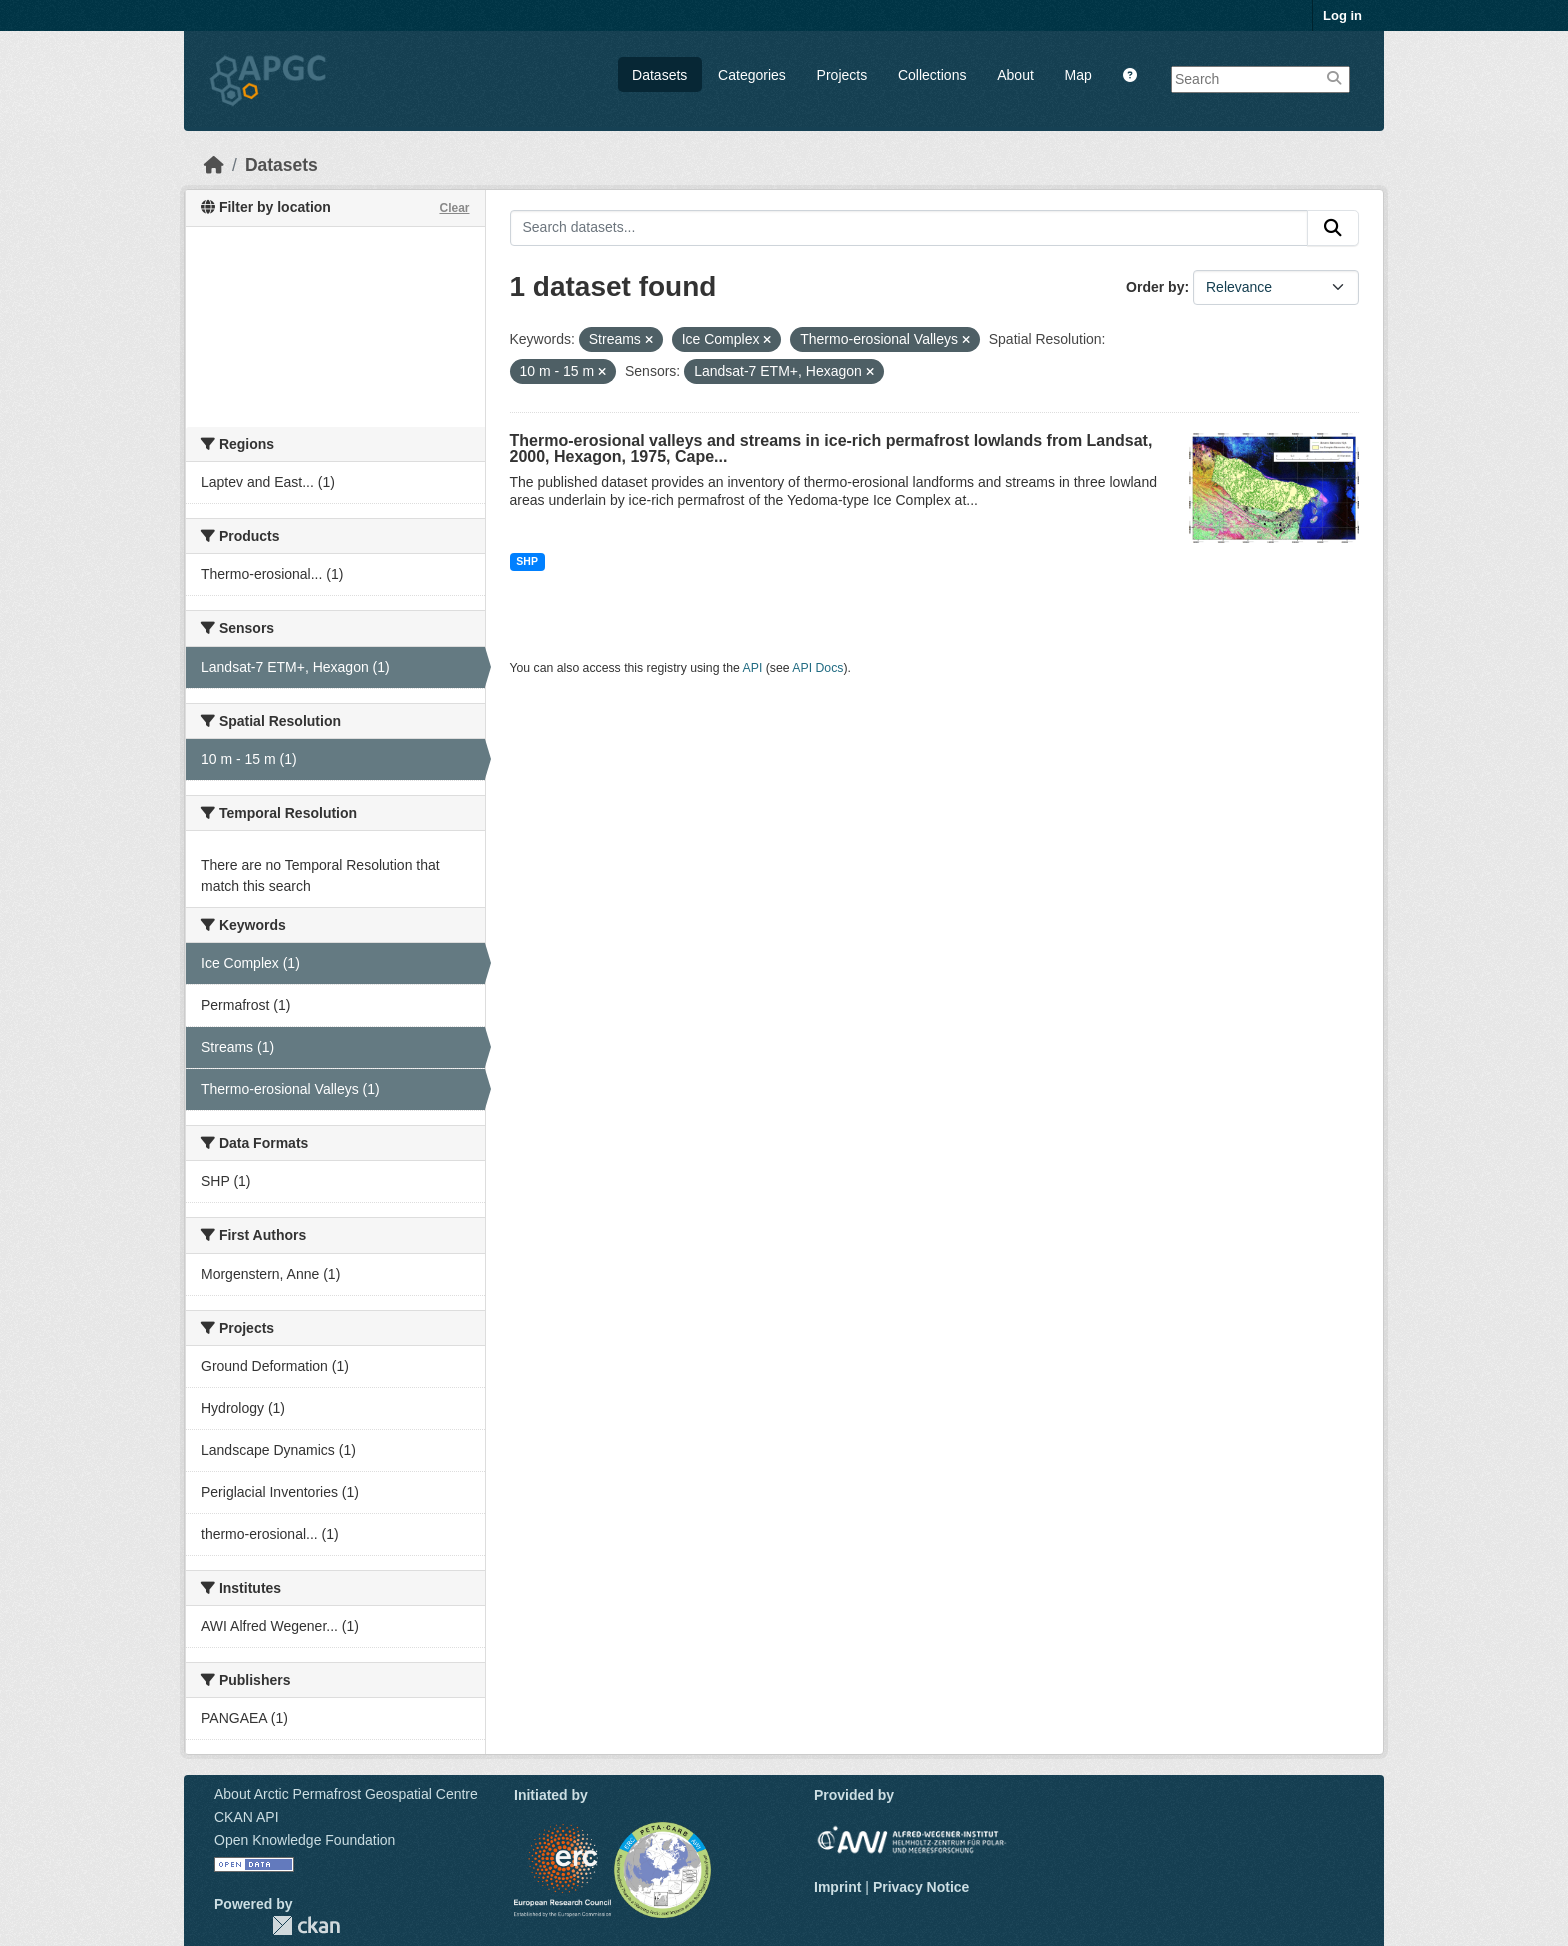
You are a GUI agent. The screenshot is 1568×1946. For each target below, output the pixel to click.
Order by (1155, 287)
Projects (842, 75)
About (1015, 75)
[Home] (214, 165)
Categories (752, 75)
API (753, 668)
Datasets (659, 75)
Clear (454, 208)
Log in (1342, 15)
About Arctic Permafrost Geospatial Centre (346, 1794)
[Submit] (1333, 228)
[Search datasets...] (909, 228)
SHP (527, 561)
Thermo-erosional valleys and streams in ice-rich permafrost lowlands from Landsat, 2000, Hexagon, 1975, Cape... (831, 448)
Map (1078, 75)
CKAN (306, 1925)
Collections (932, 75)
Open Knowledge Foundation (304, 1840)
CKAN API (246, 1817)
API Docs (817, 668)
